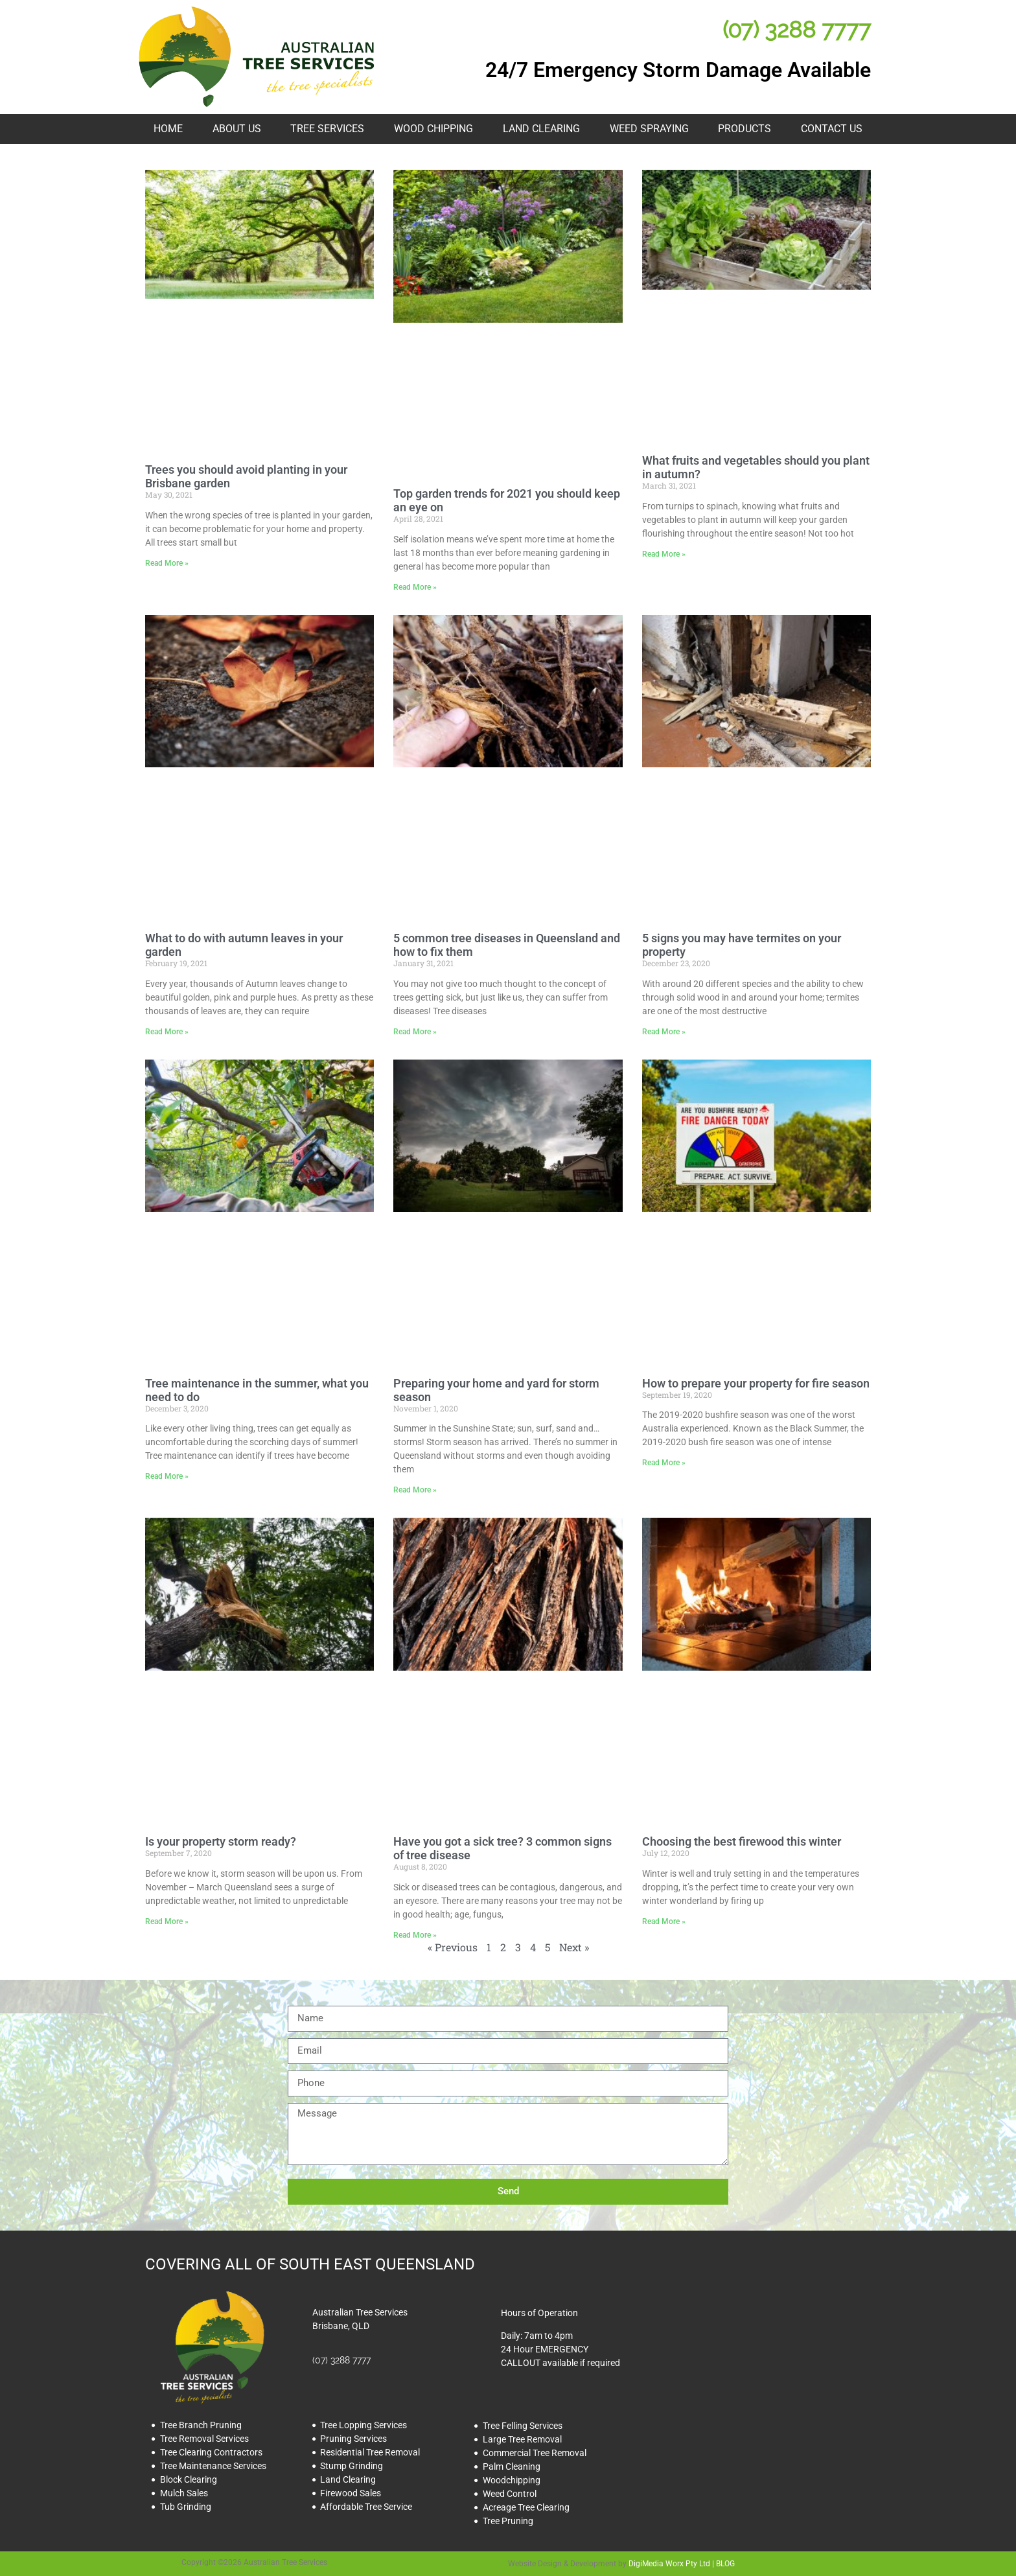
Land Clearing (541, 128)
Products (744, 128)
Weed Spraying (649, 128)
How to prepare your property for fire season (756, 1383)
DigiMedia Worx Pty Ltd (669, 2563)
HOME (168, 128)
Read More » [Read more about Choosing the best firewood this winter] (664, 1921)
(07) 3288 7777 (796, 29)
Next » (574, 1947)
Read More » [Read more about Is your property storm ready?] (167, 1921)
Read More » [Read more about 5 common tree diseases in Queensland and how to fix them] (415, 1031)
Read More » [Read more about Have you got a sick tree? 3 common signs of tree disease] (415, 1935)
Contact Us (831, 128)
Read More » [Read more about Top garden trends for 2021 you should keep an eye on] (415, 587)
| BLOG (722, 2563)
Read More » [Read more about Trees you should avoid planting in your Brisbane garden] (167, 563)
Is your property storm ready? (220, 1841)
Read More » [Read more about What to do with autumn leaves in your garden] (167, 1031)
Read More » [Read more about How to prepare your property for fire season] (664, 1462)
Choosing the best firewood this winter (741, 1841)
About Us (237, 128)
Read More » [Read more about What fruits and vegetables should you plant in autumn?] (664, 554)
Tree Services (327, 128)
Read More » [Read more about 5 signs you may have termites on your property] (664, 1031)
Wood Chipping (433, 128)
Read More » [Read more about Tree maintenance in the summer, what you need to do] (167, 1476)
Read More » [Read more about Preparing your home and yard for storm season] (415, 1489)
